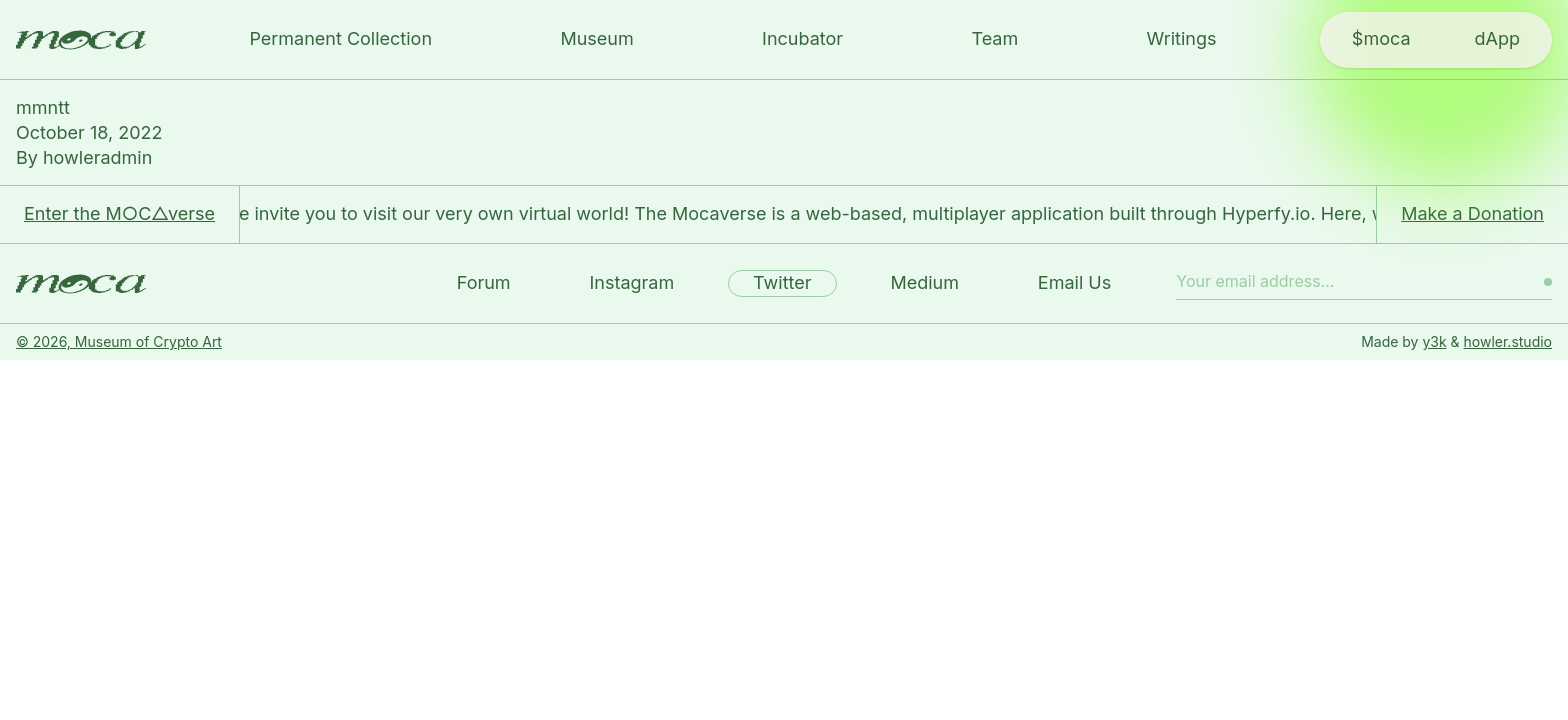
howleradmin (97, 157)
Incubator (802, 38)
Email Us (1074, 282)
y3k (1434, 341)
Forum (484, 282)
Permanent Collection (340, 38)
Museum (596, 38)
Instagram (632, 282)
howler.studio (1508, 341)
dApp (1497, 38)
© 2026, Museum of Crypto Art (119, 341)
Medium (924, 282)
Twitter (782, 282)
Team (994, 38)
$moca (1381, 38)
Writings (1182, 38)
